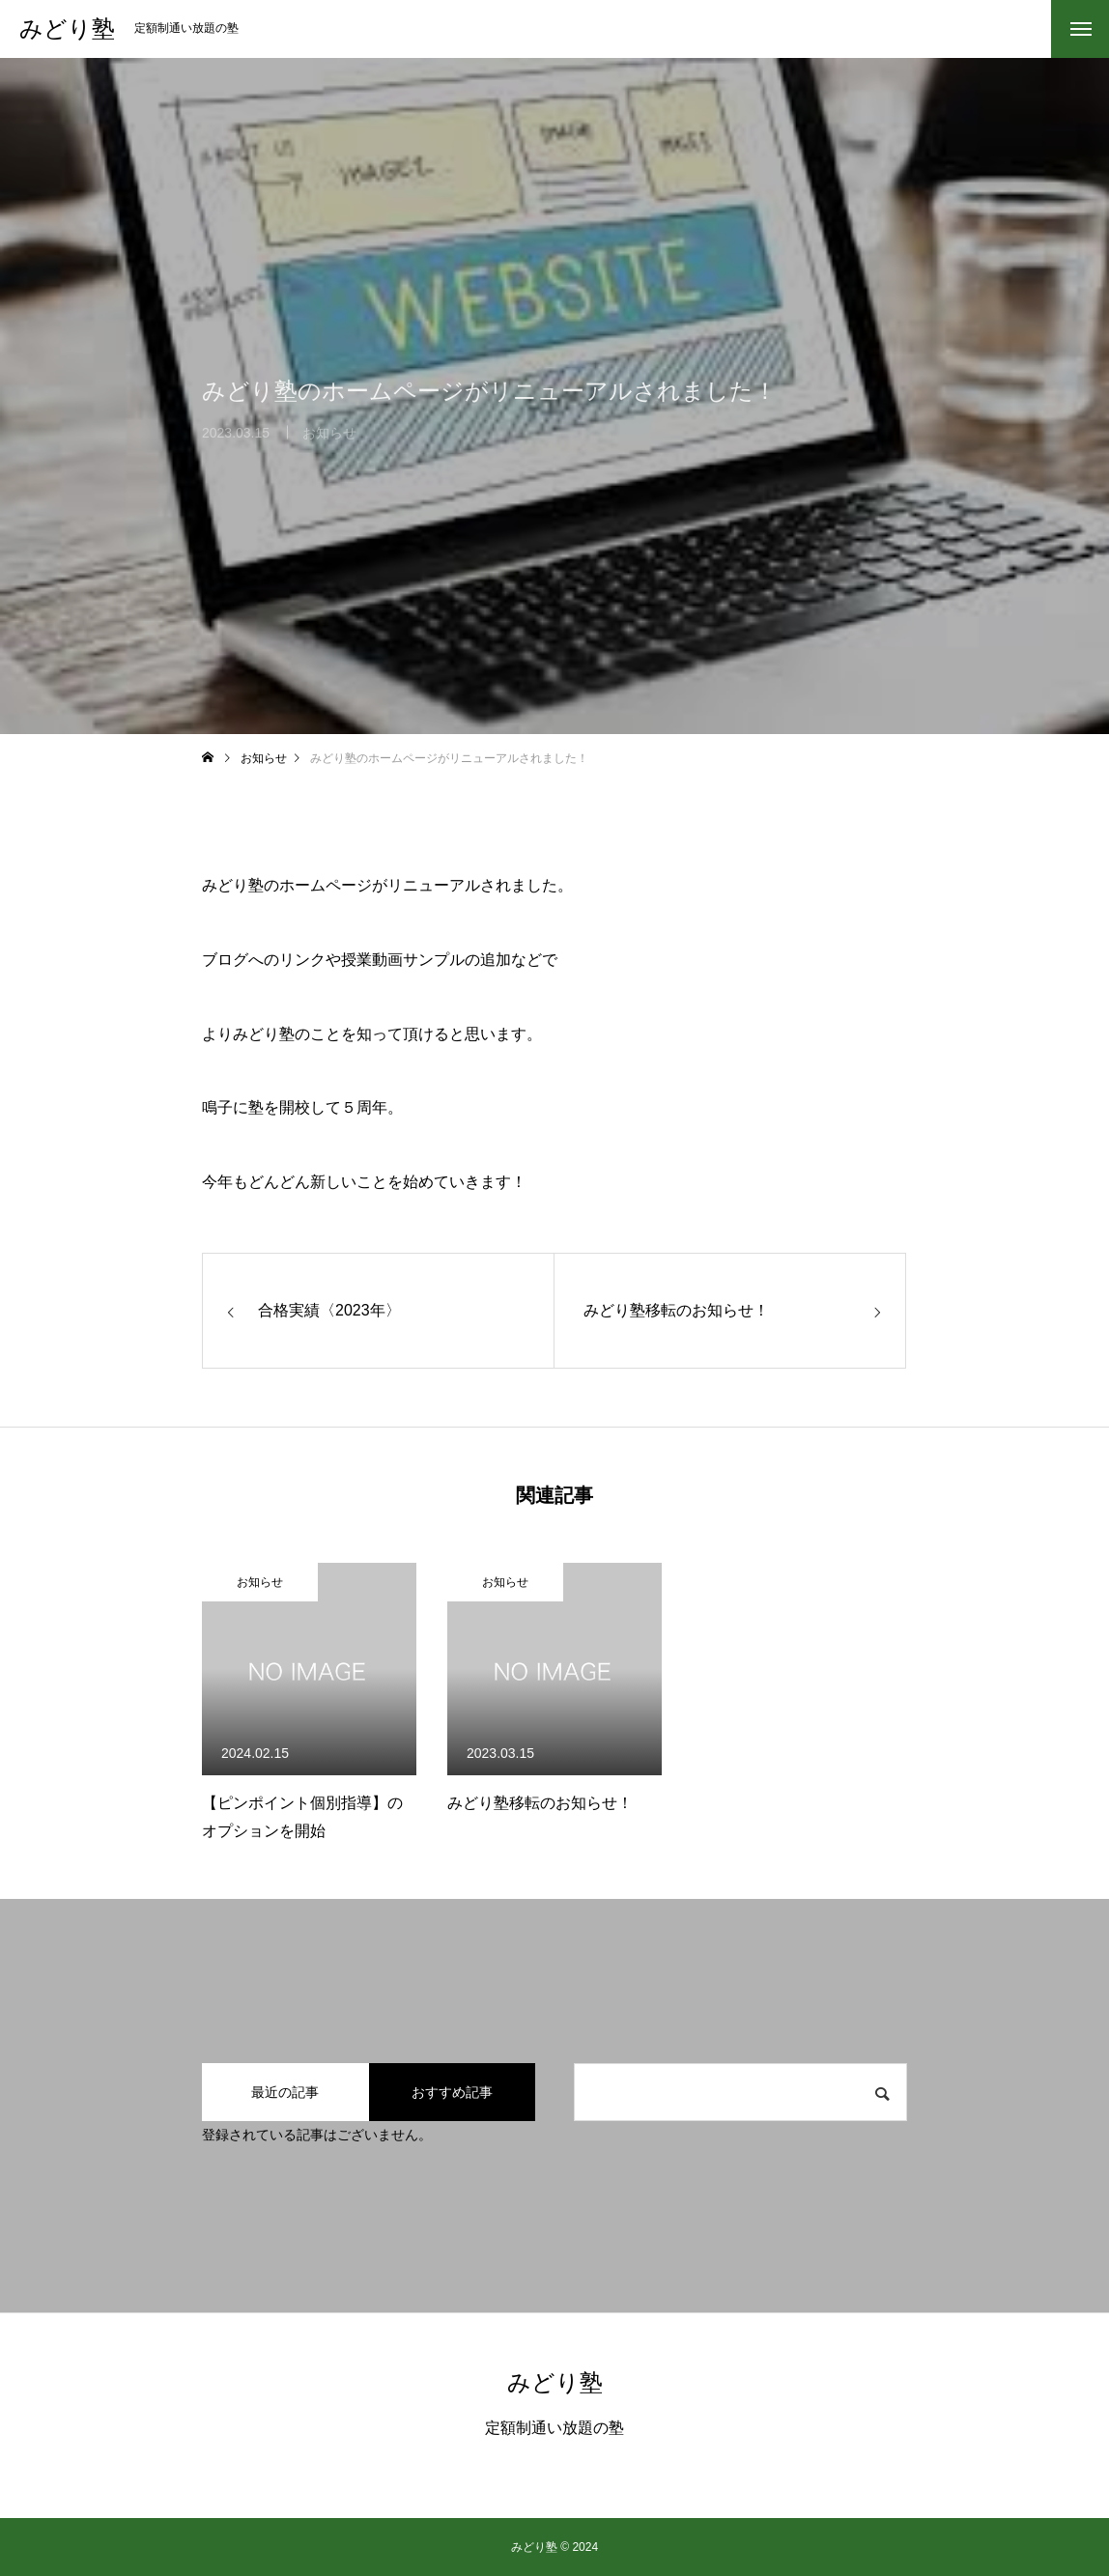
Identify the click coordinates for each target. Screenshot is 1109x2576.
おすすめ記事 (452, 2092)
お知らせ (260, 1582)
